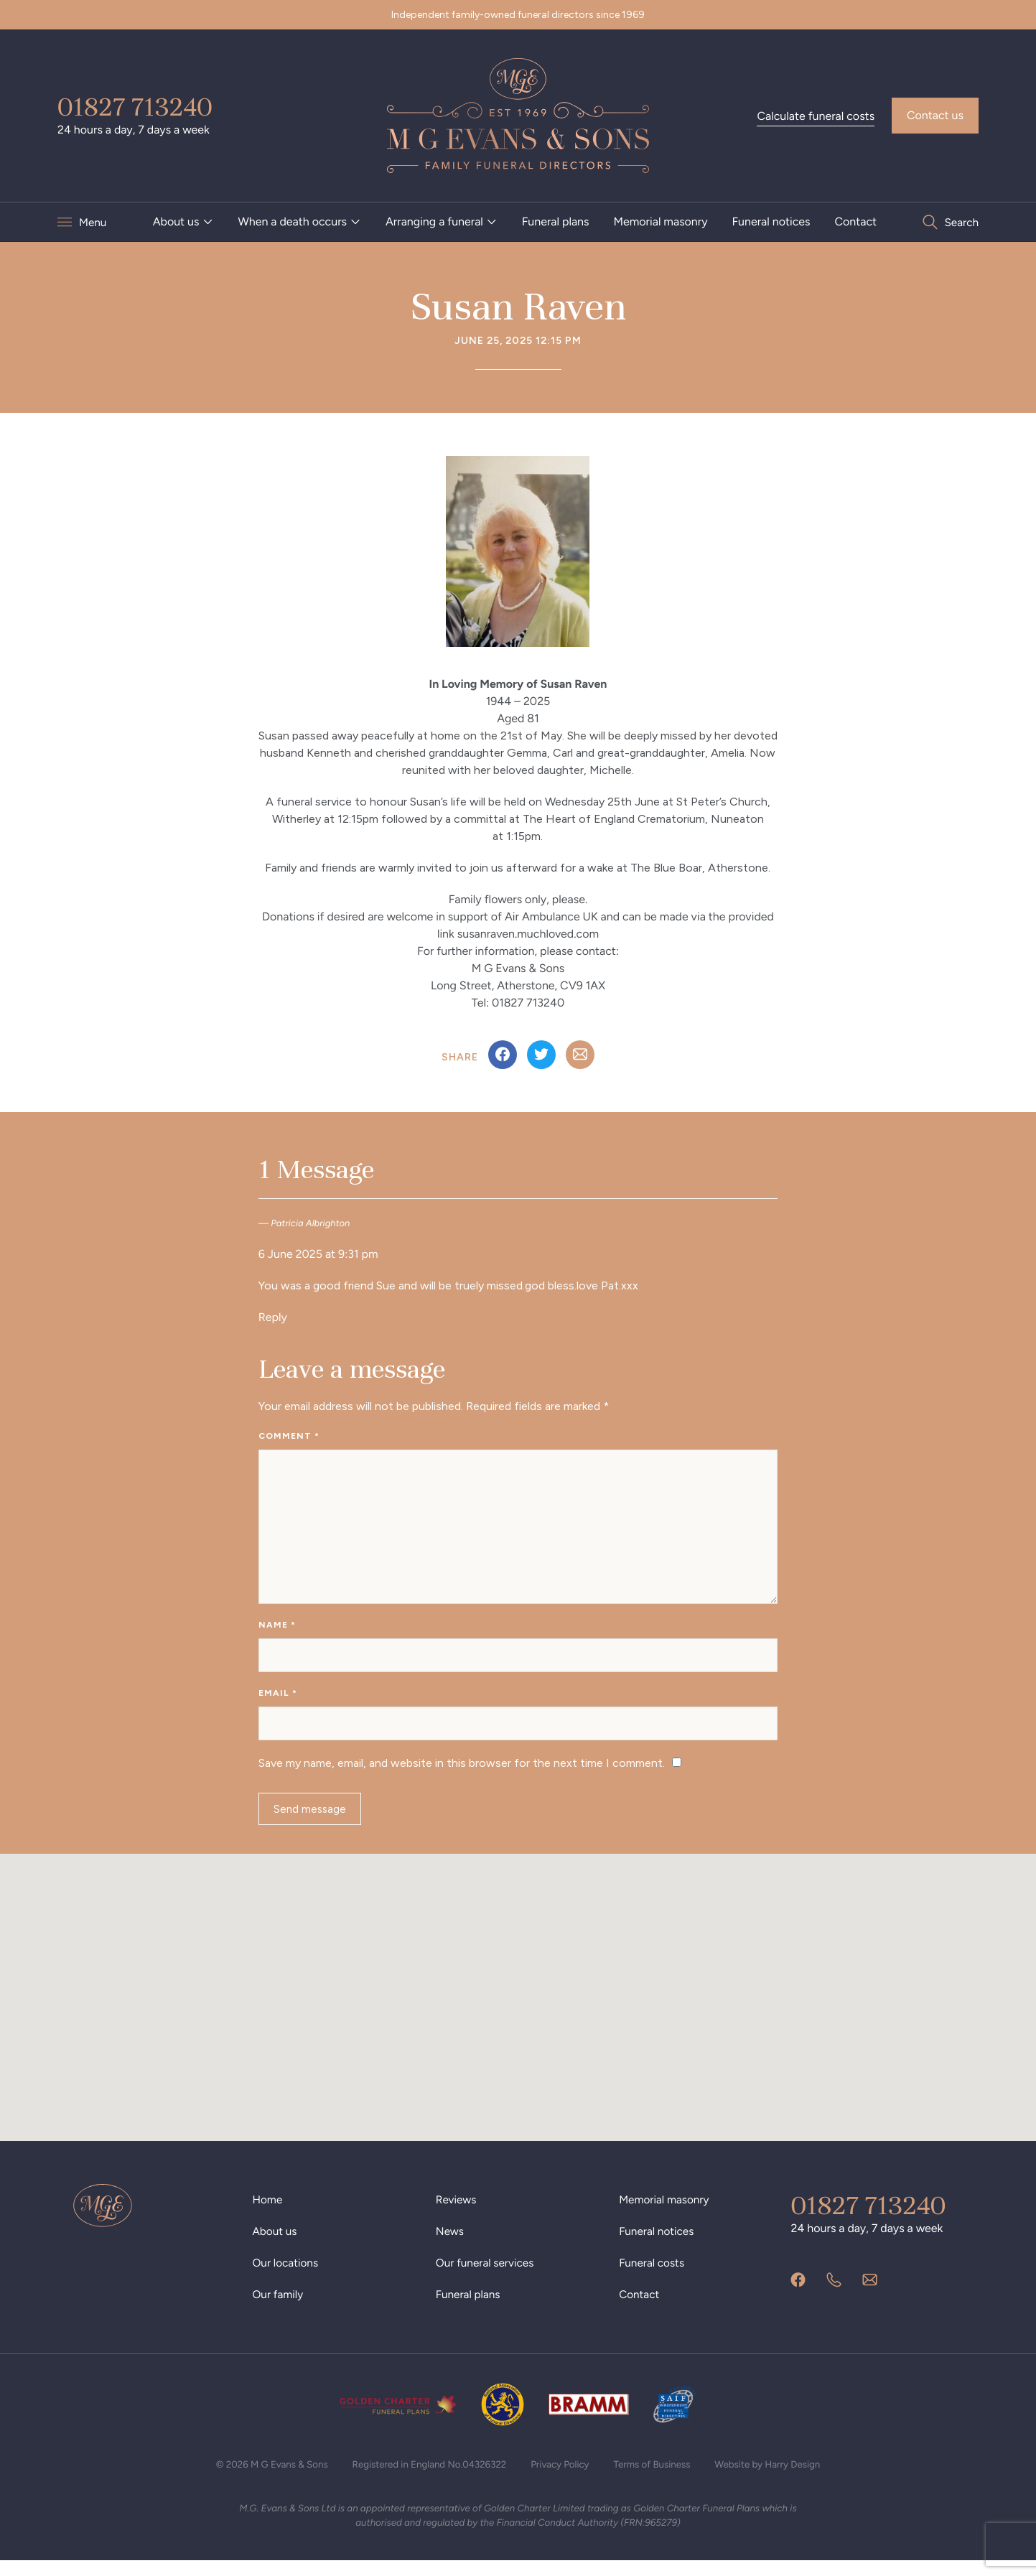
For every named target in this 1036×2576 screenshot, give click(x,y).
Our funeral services (487, 2277)
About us (175, 221)
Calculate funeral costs (815, 116)
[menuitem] (182, 221)
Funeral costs (653, 2277)
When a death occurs (292, 221)
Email (277, 1702)
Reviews (457, 2214)
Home (268, 2214)
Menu (93, 222)
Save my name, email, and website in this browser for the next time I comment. (461, 1774)
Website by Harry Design (778, 2479)
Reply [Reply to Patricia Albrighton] (272, 1317)
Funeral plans (555, 221)
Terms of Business (658, 2479)
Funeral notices (771, 221)
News (450, 2245)
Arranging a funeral (434, 221)
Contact (855, 221)
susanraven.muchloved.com (528, 934)
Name (277, 1631)
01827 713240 (135, 107)
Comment (288, 1436)
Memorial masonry (660, 221)
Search (961, 222)
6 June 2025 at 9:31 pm (318, 1254)
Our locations (287, 2277)
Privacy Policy (562, 2479)
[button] (518, 1998)
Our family (279, 2308)
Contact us (935, 115)
